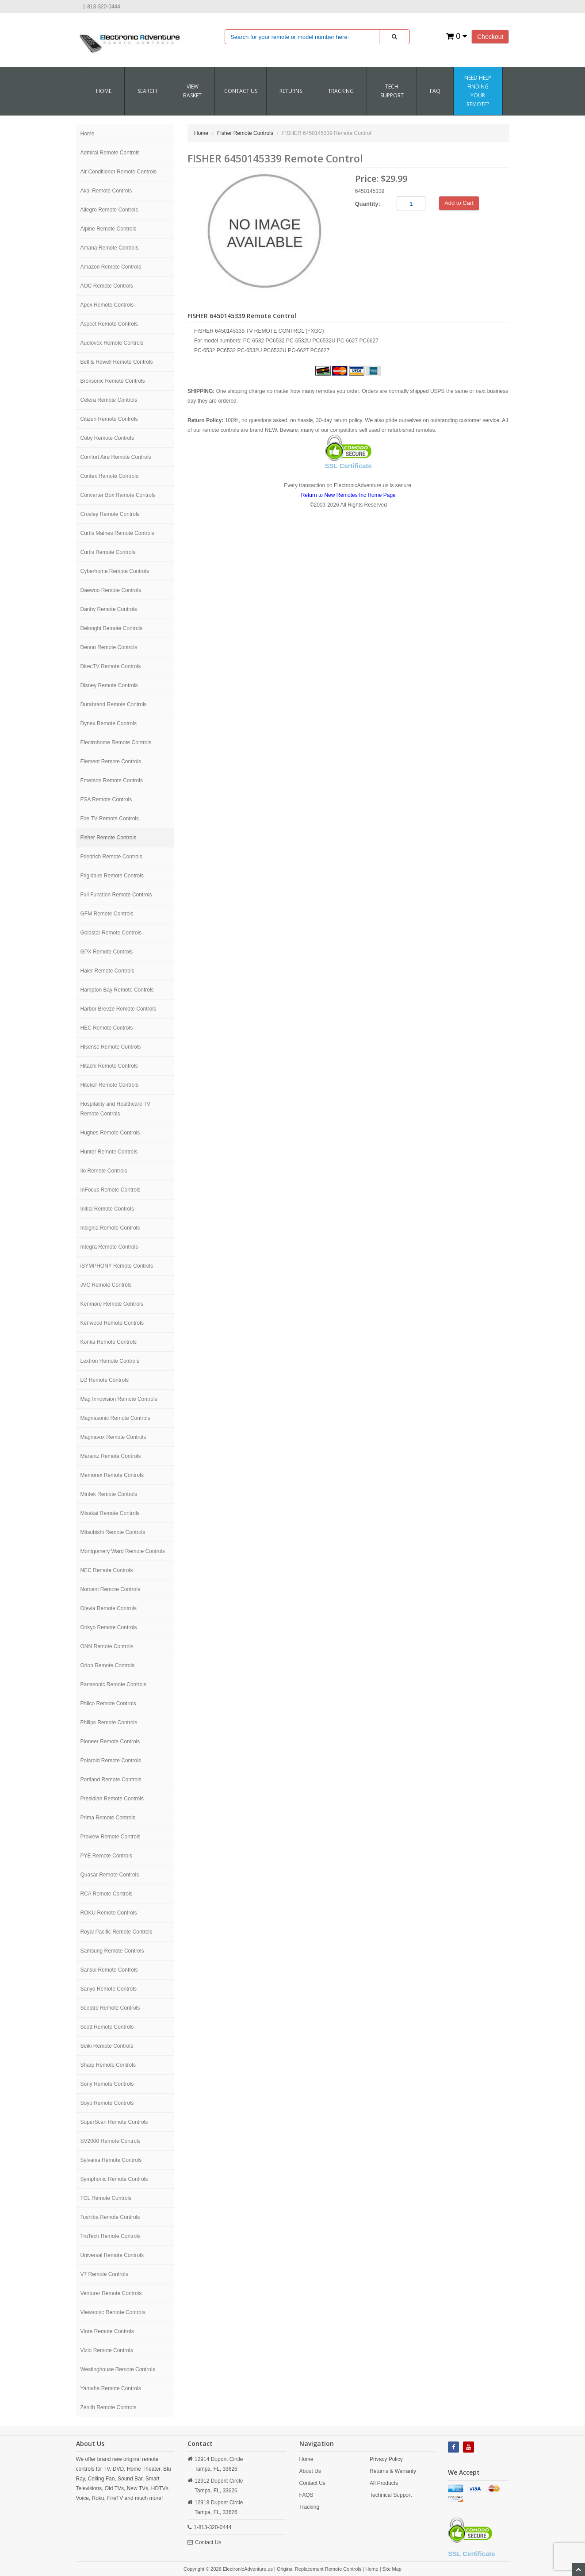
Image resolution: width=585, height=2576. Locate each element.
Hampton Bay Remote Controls (117, 990)
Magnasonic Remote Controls (115, 1418)
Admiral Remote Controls (110, 153)
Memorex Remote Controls (112, 1475)
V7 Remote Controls (104, 2274)
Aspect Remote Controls (109, 324)
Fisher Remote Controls (108, 837)
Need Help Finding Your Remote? (477, 91)
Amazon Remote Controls (110, 267)
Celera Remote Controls (109, 400)
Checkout (490, 36)
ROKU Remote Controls (108, 1913)
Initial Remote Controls (107, 1209)
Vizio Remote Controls (106, 2350)
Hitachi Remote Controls (109, 1066)
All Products (384, 2483)
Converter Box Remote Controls (118, 495)
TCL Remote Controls (106, 2198)
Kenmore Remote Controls (111, 1304)
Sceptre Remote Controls (110, 2008)
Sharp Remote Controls (108, 2065)
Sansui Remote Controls (109, 1970)
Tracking (341, 91)
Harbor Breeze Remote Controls (118, 1009)
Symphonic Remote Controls (114, 2179)
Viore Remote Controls (107, 2331)
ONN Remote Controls (107, 1646)
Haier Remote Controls (107, 971)
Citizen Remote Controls (109, 419)
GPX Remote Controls (106, 952)
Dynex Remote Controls (108, 723)
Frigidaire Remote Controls (112, 876)
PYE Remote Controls (106, 1856)
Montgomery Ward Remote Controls (122, 1551)
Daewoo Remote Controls (110, 590)
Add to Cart (459, 203)
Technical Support (391, 2495)
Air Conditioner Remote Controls (118, 172)
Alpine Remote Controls (108, 229)
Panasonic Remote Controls (113, 1684)
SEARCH (147, 91)
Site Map (391, 2569)
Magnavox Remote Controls (113, 1437)
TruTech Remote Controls (110, 2236)
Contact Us (208, 2542)
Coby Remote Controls (107, 438)
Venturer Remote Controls (111, 2293)
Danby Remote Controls (108, 609)
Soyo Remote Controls (107, 2103)
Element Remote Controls (110, 761)
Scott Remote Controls (107, 2027)
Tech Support (392, 91)
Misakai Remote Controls (110, 1513)
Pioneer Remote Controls (110, 1741)
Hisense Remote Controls (110, 1047)
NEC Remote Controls (106, 1570)
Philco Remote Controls (108, 1703)
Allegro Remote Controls (109, 210)
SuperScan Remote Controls (114, 2122)
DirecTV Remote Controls (110, 666)
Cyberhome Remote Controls (114, 571)
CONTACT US (240, 91)
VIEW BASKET (192, 91)
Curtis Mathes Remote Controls (117, 533)
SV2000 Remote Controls (110, 2141)
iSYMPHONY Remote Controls (116, 1266)
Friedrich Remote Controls (111, 857)
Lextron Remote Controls (109, 1361)
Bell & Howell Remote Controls (116, 362)
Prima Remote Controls (108, 1818)
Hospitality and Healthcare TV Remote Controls (115, 1109)
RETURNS (290, 91)
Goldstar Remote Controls (111, 933)
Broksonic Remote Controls (112, 381)
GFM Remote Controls (107, 914)
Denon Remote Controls (109, 647)
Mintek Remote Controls (109, 1494)
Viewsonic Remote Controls (112, 2312)
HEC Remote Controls (106, 1028)
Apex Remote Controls (107, 305)
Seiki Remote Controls (106, 2046)
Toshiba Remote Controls (110, 2217)
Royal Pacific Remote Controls (116, 1932)
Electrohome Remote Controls (116, 742)
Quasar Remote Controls (109, 1875)
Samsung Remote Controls (112, 1951)
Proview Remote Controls (110, 1837)
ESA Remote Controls (106, 799)
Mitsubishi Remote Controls (112, 1532)
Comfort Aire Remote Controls (115, 457)
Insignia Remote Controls (110, 1228)
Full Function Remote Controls (116, 895)
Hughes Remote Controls (110, 1133)
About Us (310, 2471)
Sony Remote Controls (107, 2084)
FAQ (435, 91)
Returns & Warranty (393, 2471)
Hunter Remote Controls (109, 1152)
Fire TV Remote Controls (109, 818)
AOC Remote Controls (106, 286)
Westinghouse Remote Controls (117, 2369)
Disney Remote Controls (109, 685)
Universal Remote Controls (112, 2255)
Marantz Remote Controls (110, 1456)
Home (103, 91)
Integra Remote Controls (109, 1247)
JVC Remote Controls (106, 1285)
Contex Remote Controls (109, 476)
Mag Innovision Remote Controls (118, 1399)
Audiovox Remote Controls (112, 343)
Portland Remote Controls (110, 1779)
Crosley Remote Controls (110, 514)
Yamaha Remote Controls (110, 2388)
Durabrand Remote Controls (113, 704)
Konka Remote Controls (108, 1342)
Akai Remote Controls (106, 191)
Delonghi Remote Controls (111, 628)
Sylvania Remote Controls (111, 2160)
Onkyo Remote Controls (108, 1627)
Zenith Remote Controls (108, 2407)
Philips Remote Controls (109, 1722)
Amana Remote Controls (109, 248)
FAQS (306, 2495)
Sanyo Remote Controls (108, 1989)
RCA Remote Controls (106, 1894)
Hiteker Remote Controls (109, 1085)
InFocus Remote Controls (110, 1190)
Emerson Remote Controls (111, 780)
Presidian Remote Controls (112, 1799)
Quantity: (367, 203)
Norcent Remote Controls (110, 1589)
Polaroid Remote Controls (110, 1760)
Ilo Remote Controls (103, 1171)
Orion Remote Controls (107, 1665)
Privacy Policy (386, 2459)
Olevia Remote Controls (108, 1608)
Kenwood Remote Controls (112, 1323)
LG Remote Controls (104, 1380)
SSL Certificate (348, 465)
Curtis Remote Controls (108, 552)
